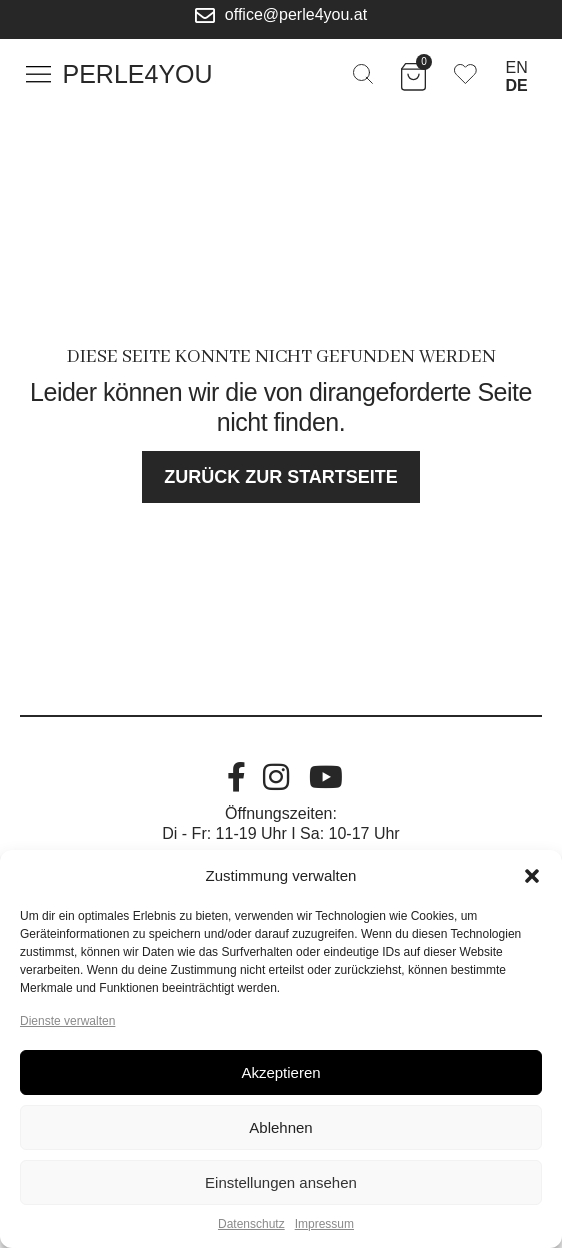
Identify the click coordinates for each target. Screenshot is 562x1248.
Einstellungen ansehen (281, 1182)
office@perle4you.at (296, 14)
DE (517, 85)
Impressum (324, 1224)
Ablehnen (280, 1127)
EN (517, 67)
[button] (532, 876)
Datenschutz (251, 1224)
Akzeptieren (280, 1072)
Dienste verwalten (67, 1021)
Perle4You (138, 74)
